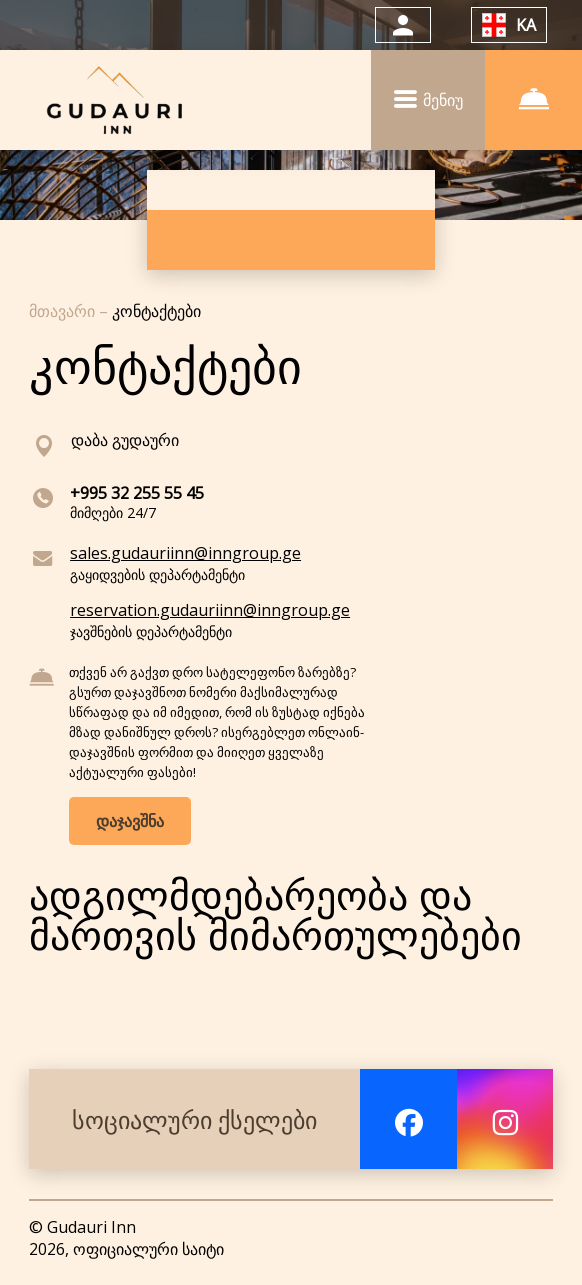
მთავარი (64, 311)
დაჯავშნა (130, 821)
